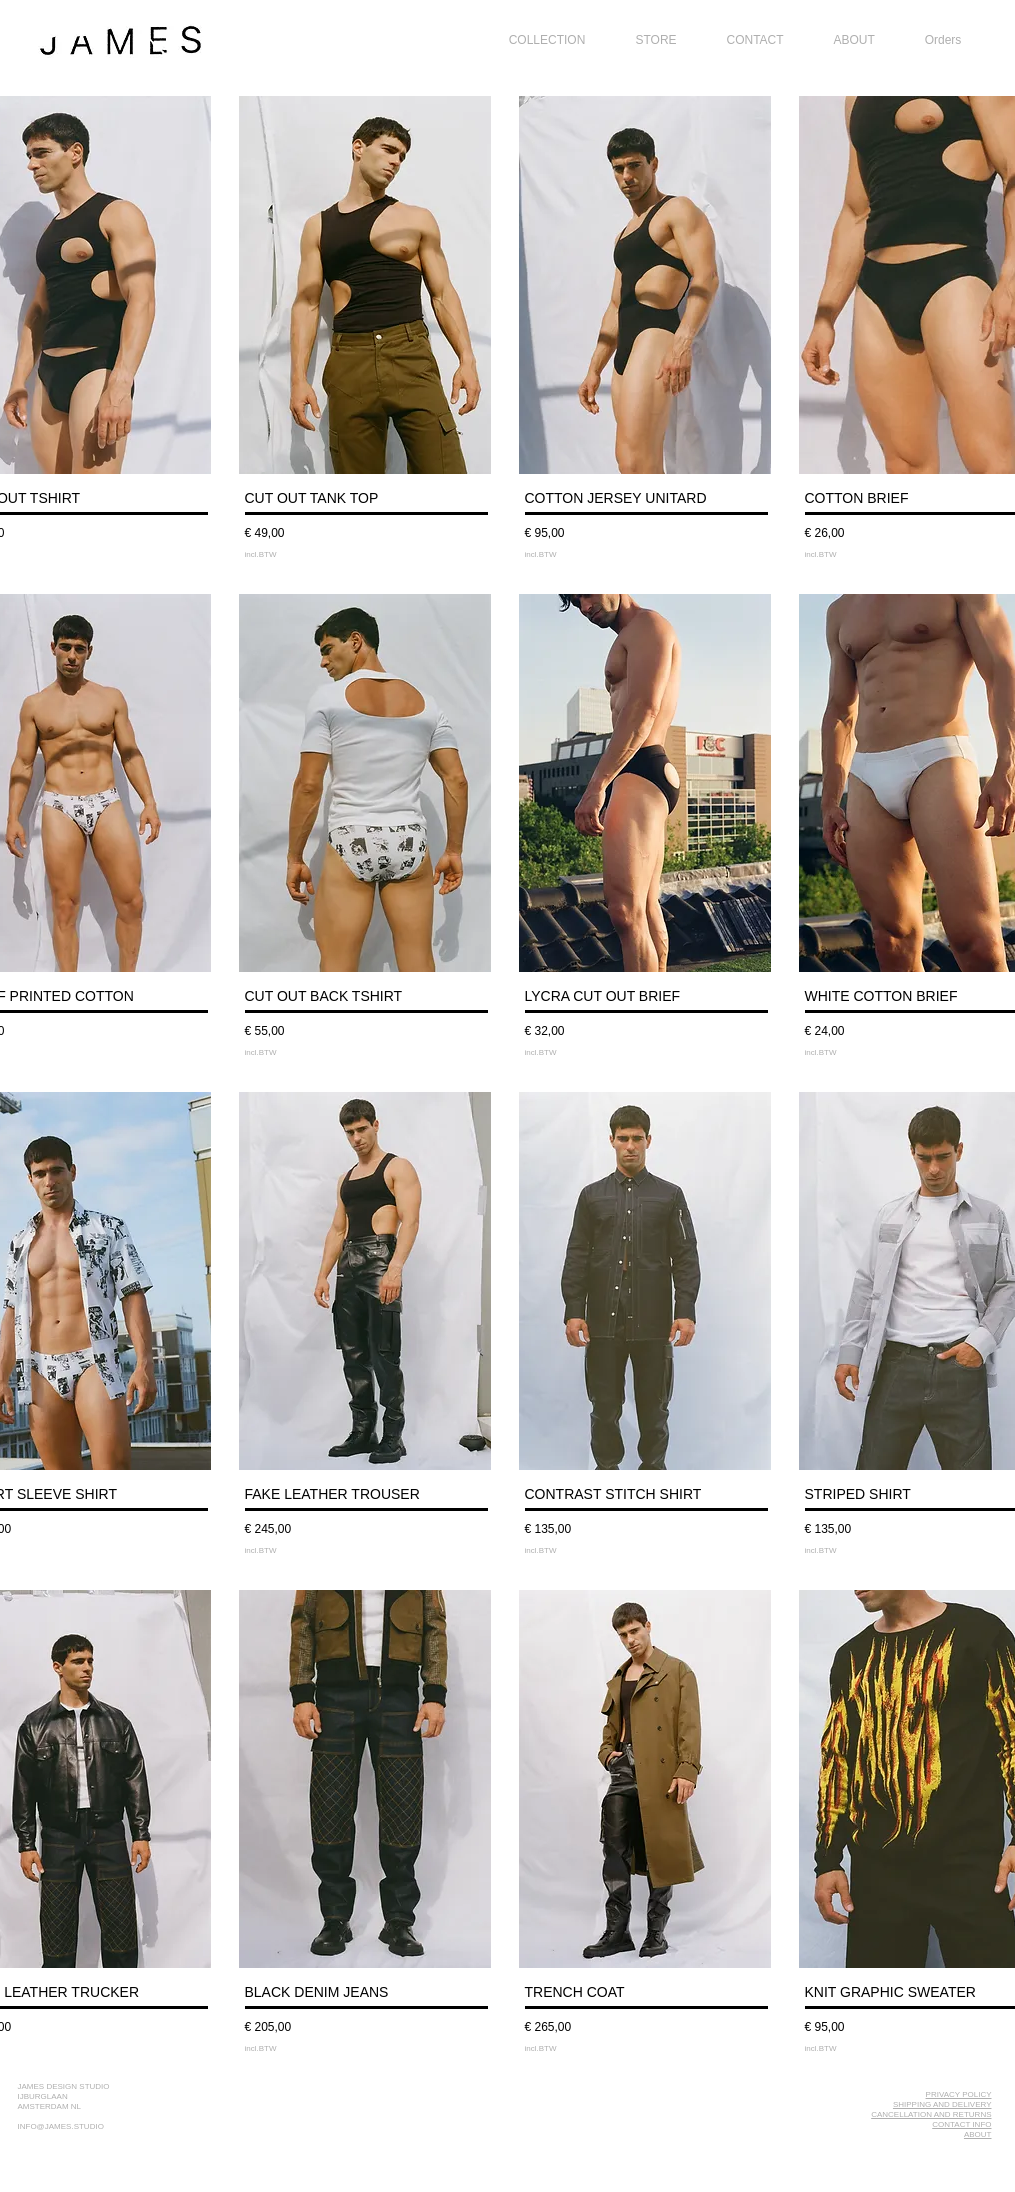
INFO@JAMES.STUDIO (61, 2126)
